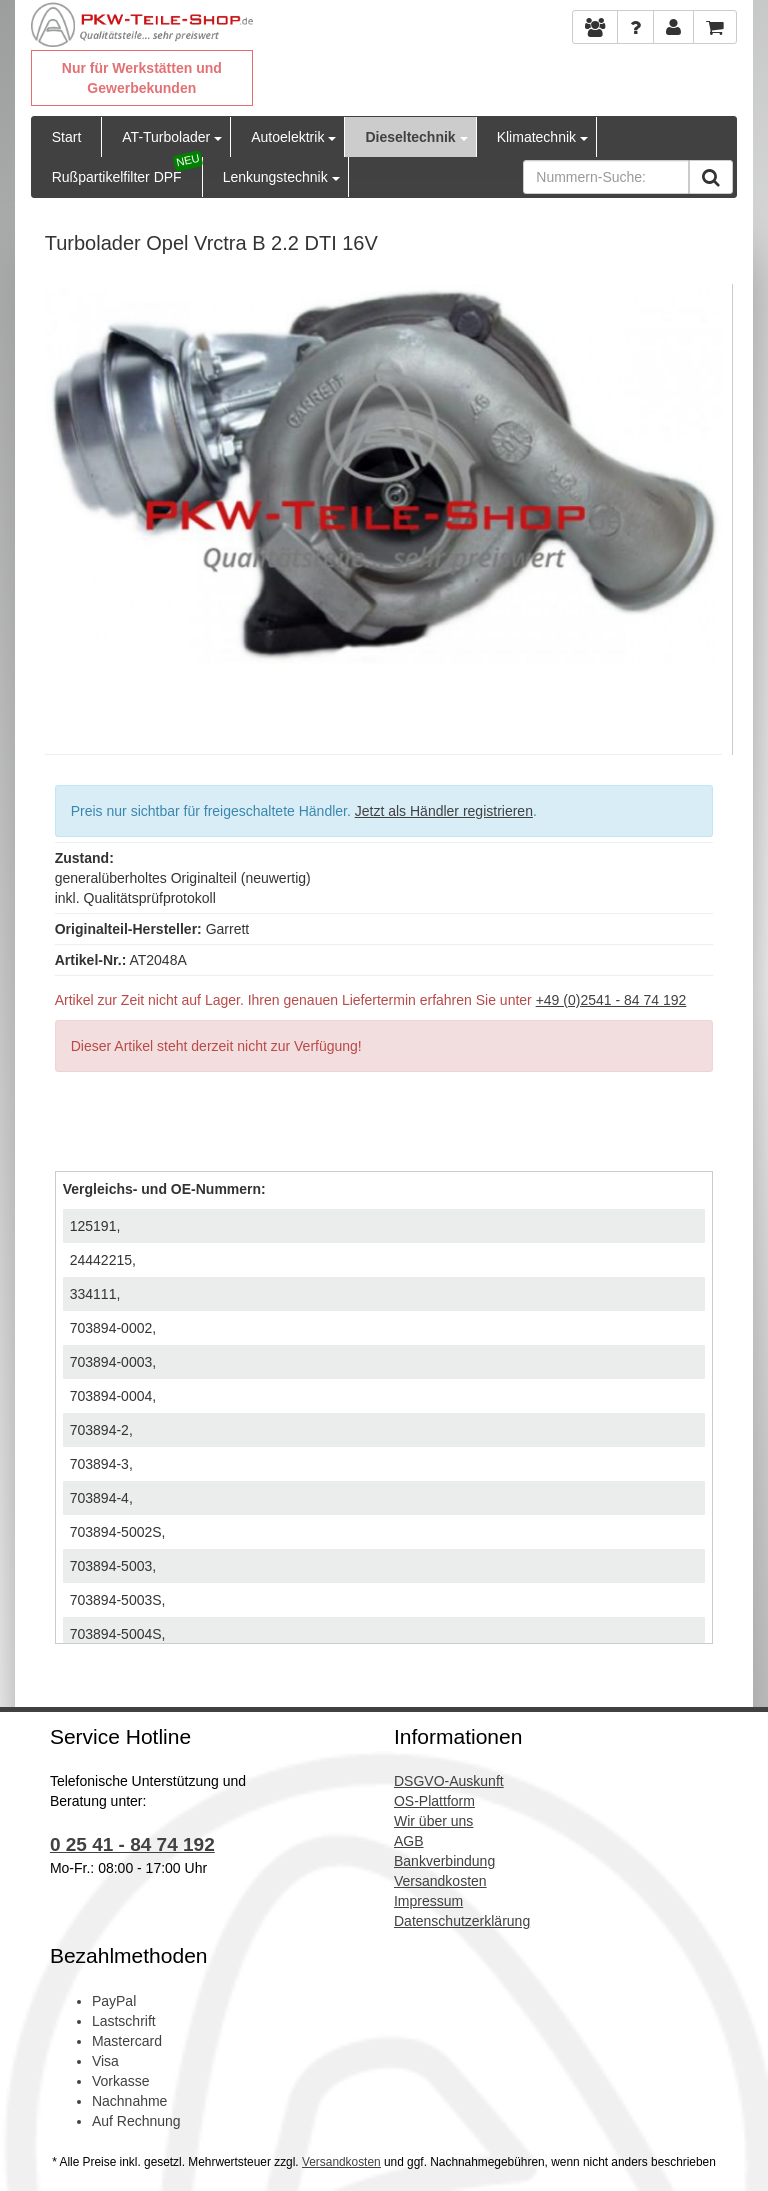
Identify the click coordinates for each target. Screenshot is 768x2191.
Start (67, 137)
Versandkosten (341, 2162)
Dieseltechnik (410, 137)
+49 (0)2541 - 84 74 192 (611, 1000)
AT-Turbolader (166, 137)
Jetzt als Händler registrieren (444, 811)
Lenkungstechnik (275, 177)
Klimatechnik (536, 137)
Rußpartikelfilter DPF (117, 177)
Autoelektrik (287, 137)
